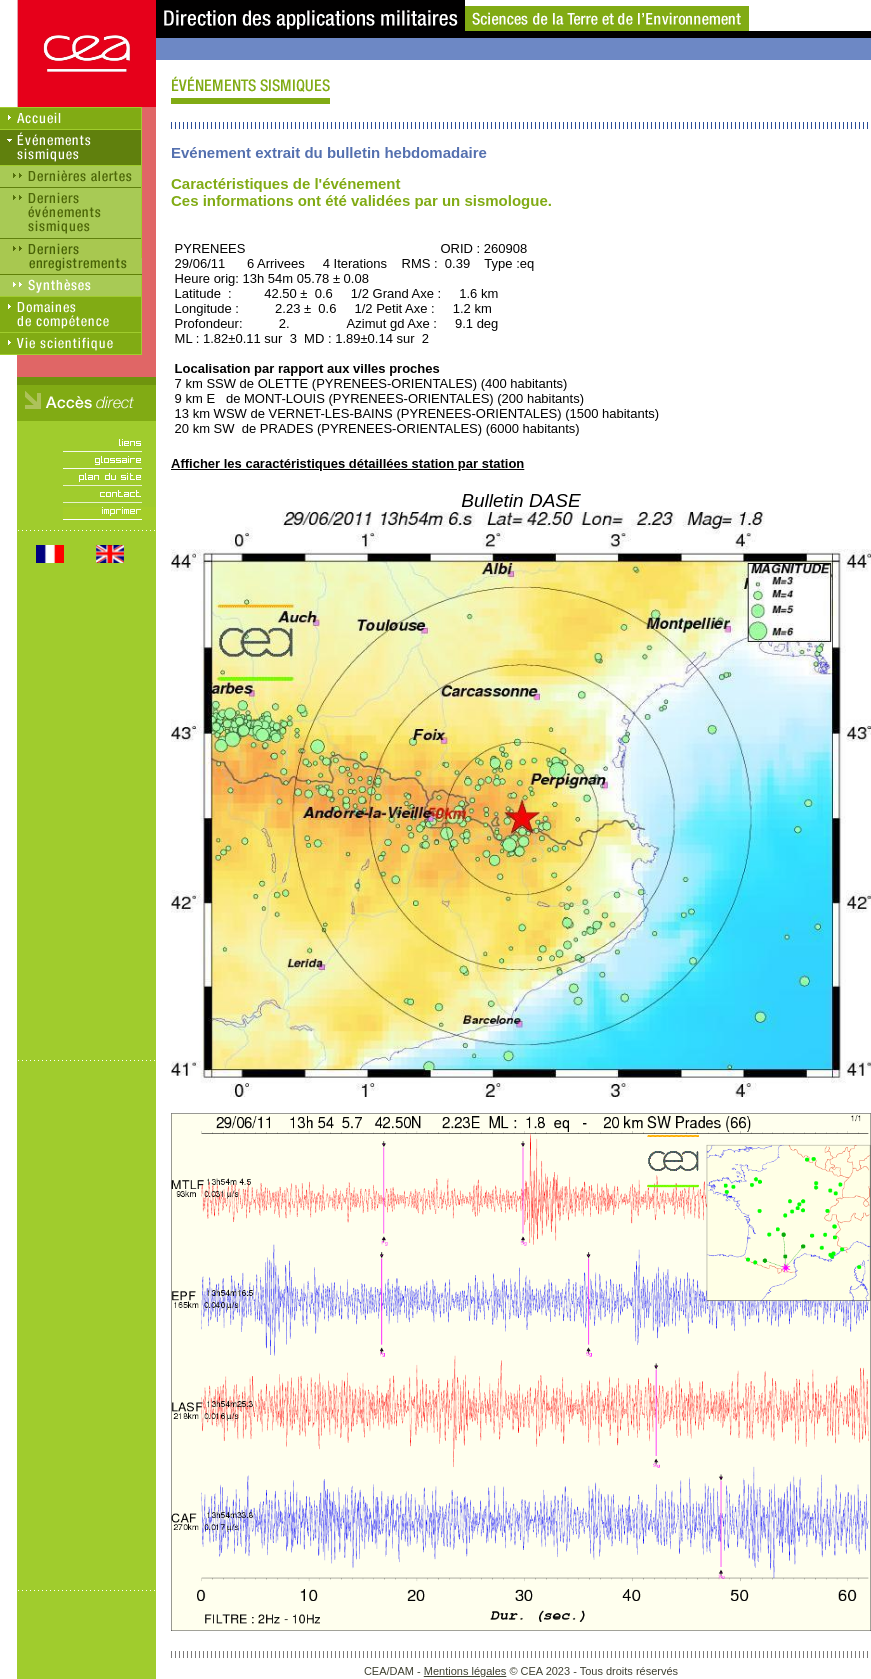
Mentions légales (465, 1671)
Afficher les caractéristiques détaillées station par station (347, 463)
